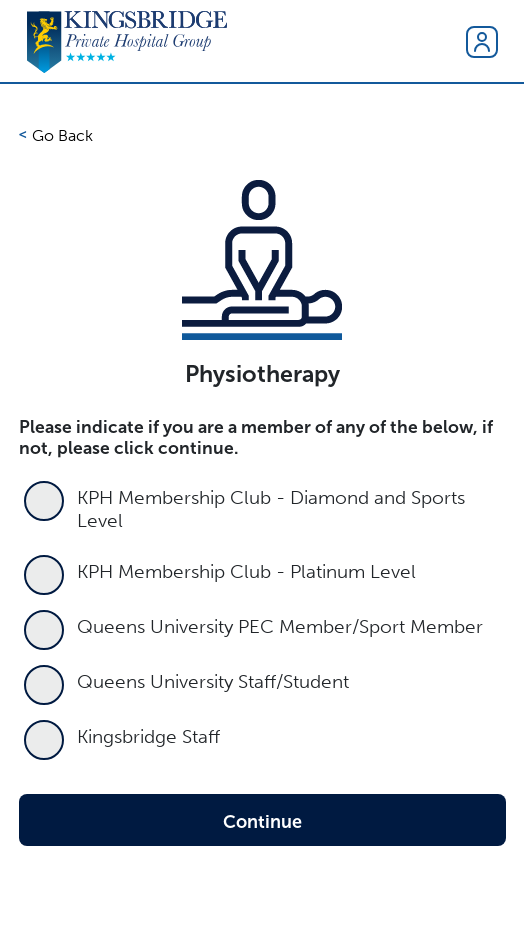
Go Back (62, 135)
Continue (262, 822)
